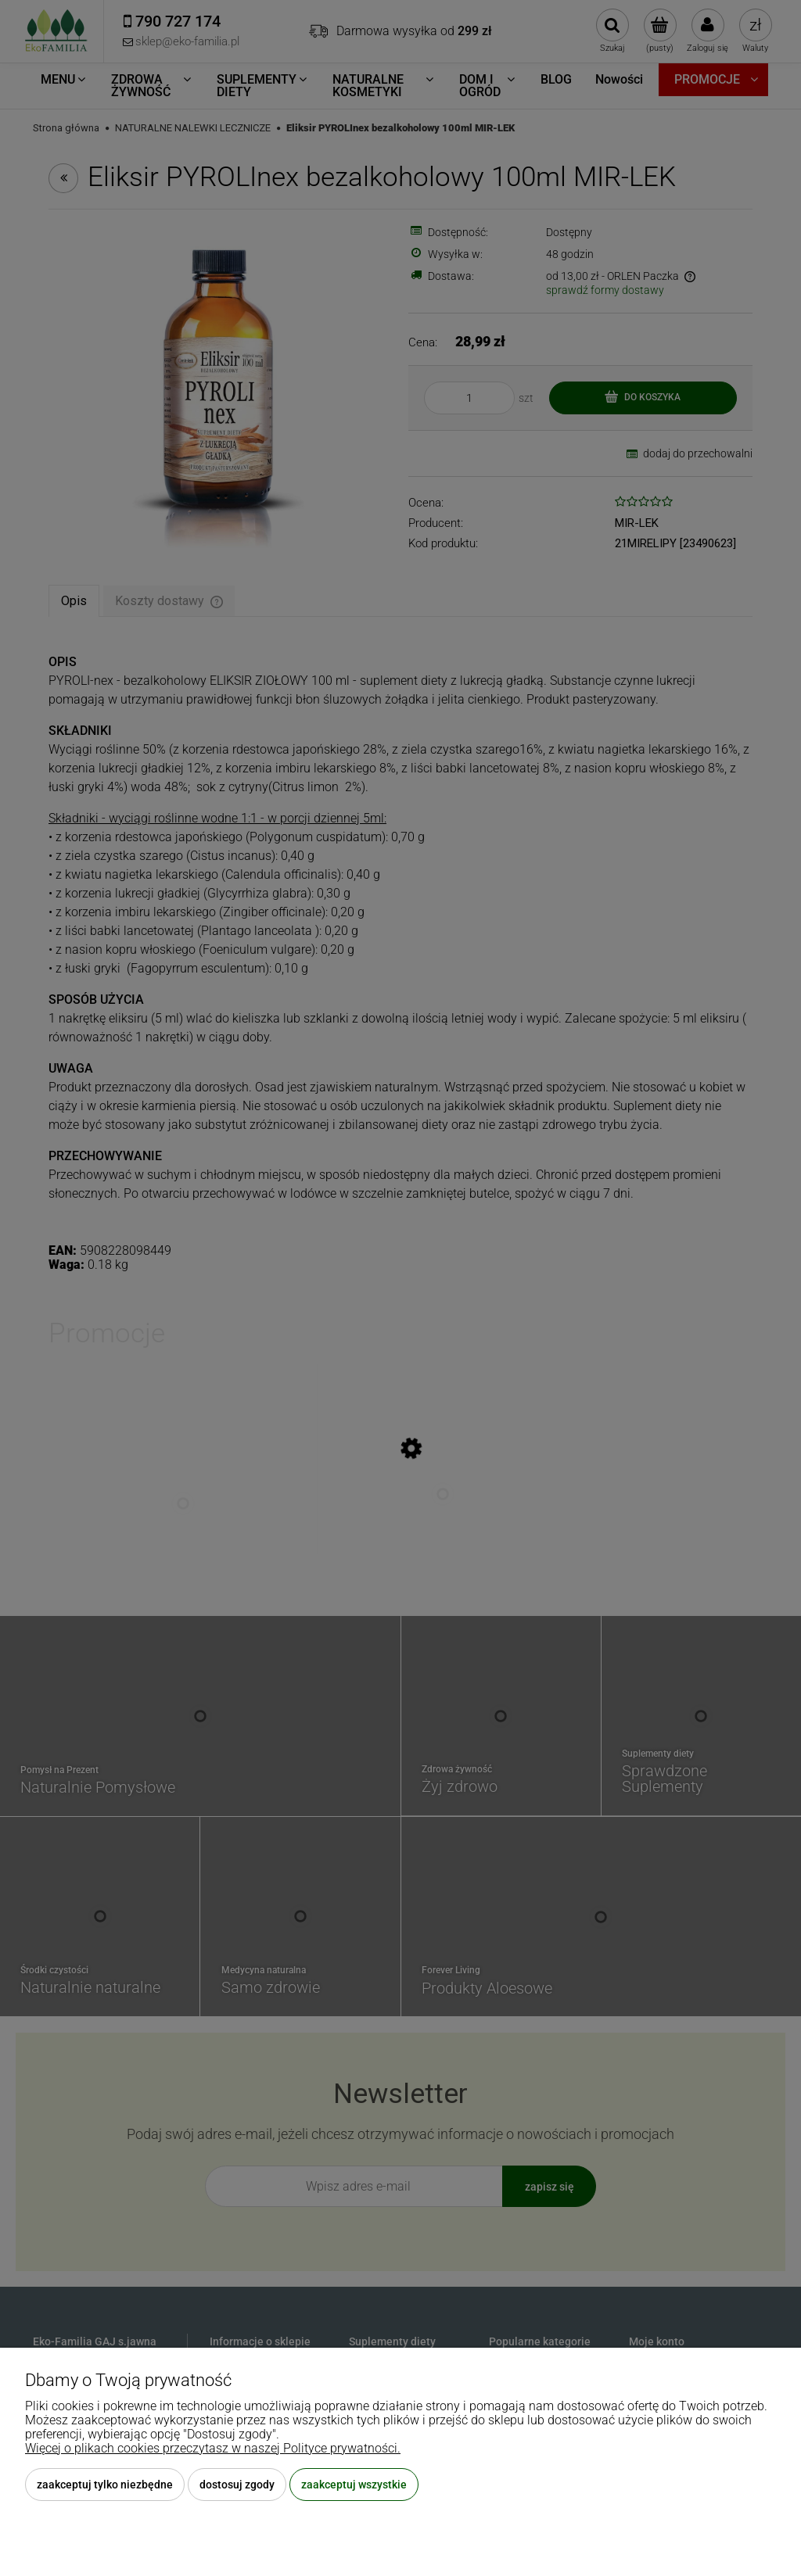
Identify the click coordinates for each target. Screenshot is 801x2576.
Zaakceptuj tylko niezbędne (105, 2484)
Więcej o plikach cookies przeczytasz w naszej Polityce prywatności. (212, 2448)
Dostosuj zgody (237, 2484)
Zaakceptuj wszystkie (354, 2484)
